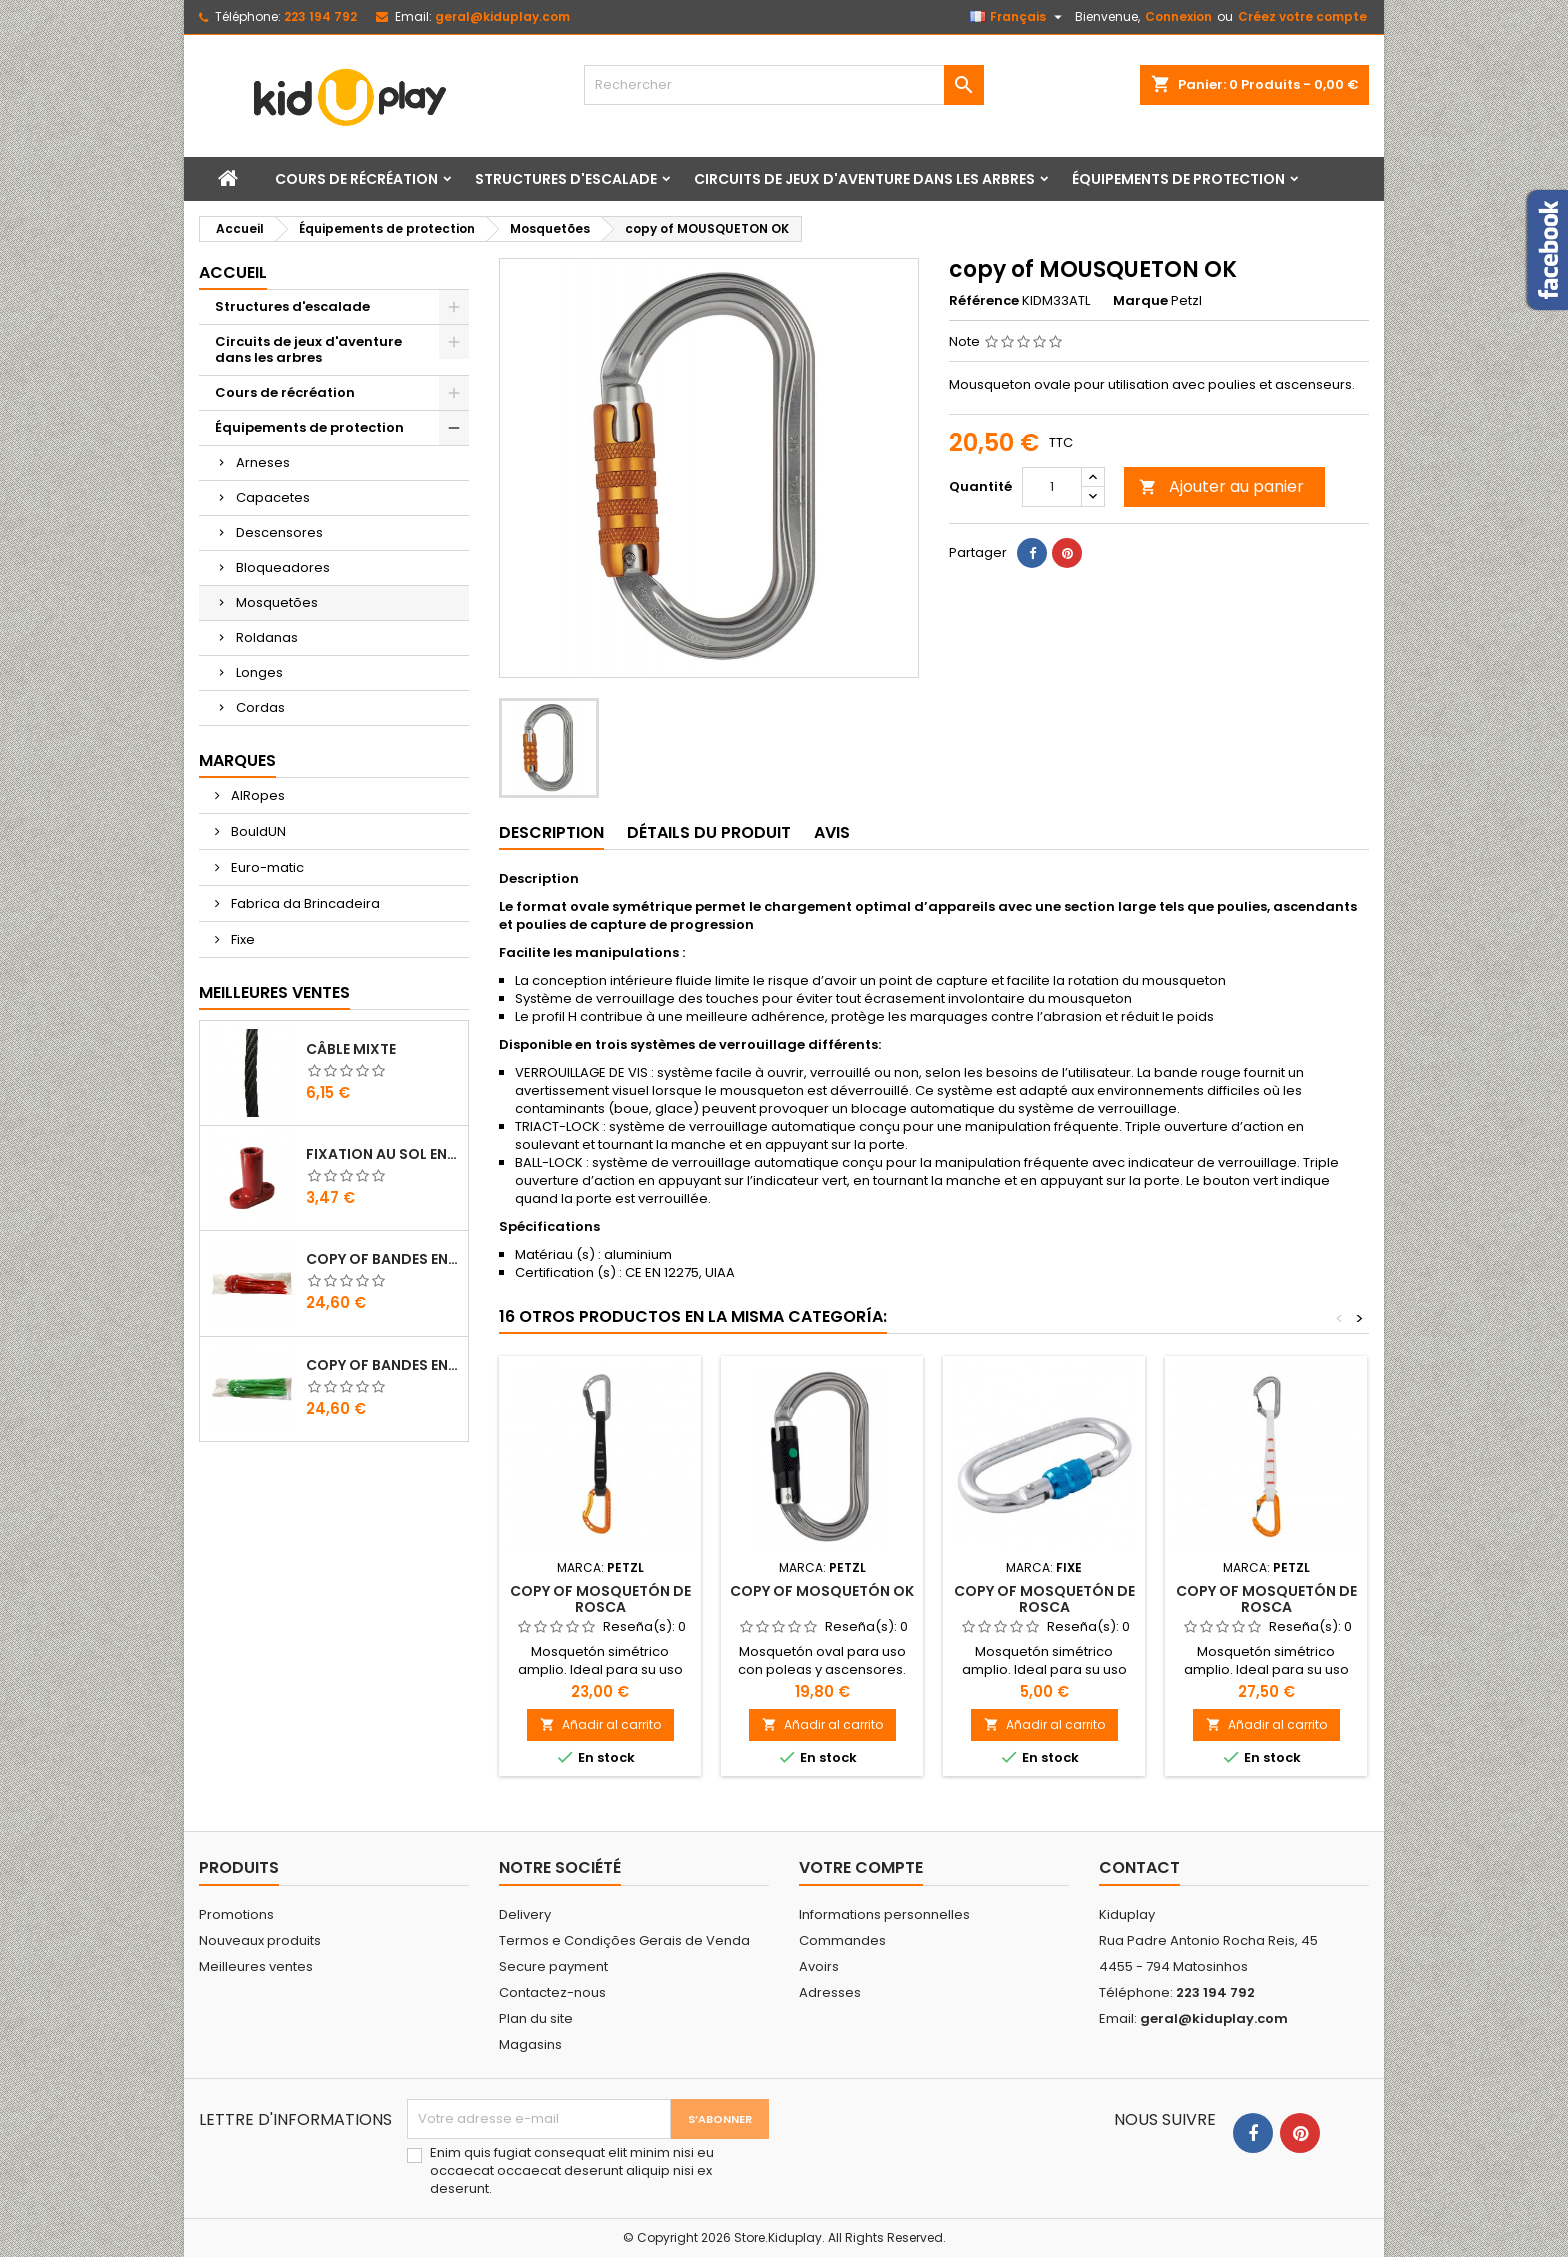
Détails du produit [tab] (709, 832)
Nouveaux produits (260, 1940)
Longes (259, 672)
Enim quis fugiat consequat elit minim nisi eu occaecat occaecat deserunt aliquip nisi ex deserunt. (572, 2171)
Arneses (263, 462)
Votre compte (861, 1867)
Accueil (233, 272)
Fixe (241, 939)
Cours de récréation (356, 179)
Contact (1139, 1867)
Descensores (279, 532)
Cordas (260, 707)
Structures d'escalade (566, 179)
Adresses (830, 1992)
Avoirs (819, 1966)
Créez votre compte (1302, 16)
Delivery (525, 1914)
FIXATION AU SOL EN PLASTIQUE (383, 1154)
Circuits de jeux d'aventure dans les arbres (864, 179)
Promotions (236, 1914)
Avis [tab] (832, 832)
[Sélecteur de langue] (1018, 17)
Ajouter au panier (1221, 486)
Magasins (530, 2044)
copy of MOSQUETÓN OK (822, 1591)
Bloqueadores (283, 567)
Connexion (1178, 16)
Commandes (842, 1940)
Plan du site (536, 2018)
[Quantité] (1052, 487)
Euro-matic (266, 867)
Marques (237, 760)
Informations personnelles (884, 1914)
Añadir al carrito (600, 1724)
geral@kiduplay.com (502, 16)
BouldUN (257, 831)
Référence (984, 301)
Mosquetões (277, 602)
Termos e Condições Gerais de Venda (624, 1940)
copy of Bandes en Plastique (383, 1259)
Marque (1140, 301)
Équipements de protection (1178, 179)
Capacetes (273, 497)
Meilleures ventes (256, 1966)
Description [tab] (551, 832)
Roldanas (267, 637)
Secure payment (553, 1966)
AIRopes (256, 795)
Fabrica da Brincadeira (304, 903)
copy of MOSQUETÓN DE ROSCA (600, 1599)
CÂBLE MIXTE (351, 1049)
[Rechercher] (784, 85)
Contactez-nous (552, 1992)
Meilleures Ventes (274, 992)
